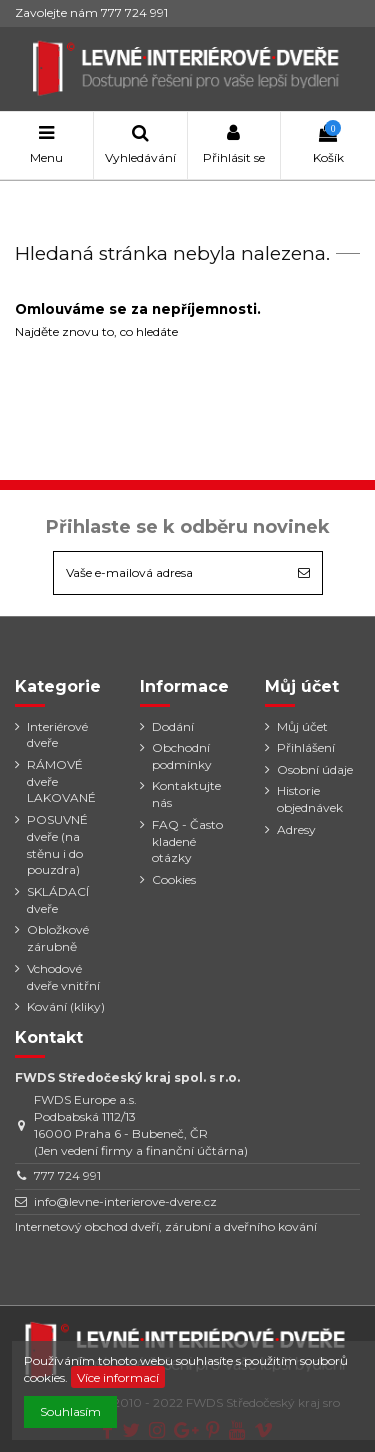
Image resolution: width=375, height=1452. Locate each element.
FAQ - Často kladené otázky (187, 841)
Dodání (173, 726)
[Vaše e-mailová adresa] (170, 573)
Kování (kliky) (66, 1006)
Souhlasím (70, 1411)
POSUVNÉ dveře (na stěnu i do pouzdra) (57, 844)
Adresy (296, 829)
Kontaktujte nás (186, 794)
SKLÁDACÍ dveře (58, 900)
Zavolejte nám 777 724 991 (91, 12)
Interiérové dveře (57, 735)
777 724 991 (67, 1175)
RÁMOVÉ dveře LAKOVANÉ (61, 781)
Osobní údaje (315, 769)
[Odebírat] (304, 573)
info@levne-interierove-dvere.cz (125, 1201)
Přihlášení (306, 747)
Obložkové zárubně (58, 938)
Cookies (174, 879)
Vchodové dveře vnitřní (63, 977)
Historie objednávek (310, 799)
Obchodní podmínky (182, 756)
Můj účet (302, 726)
